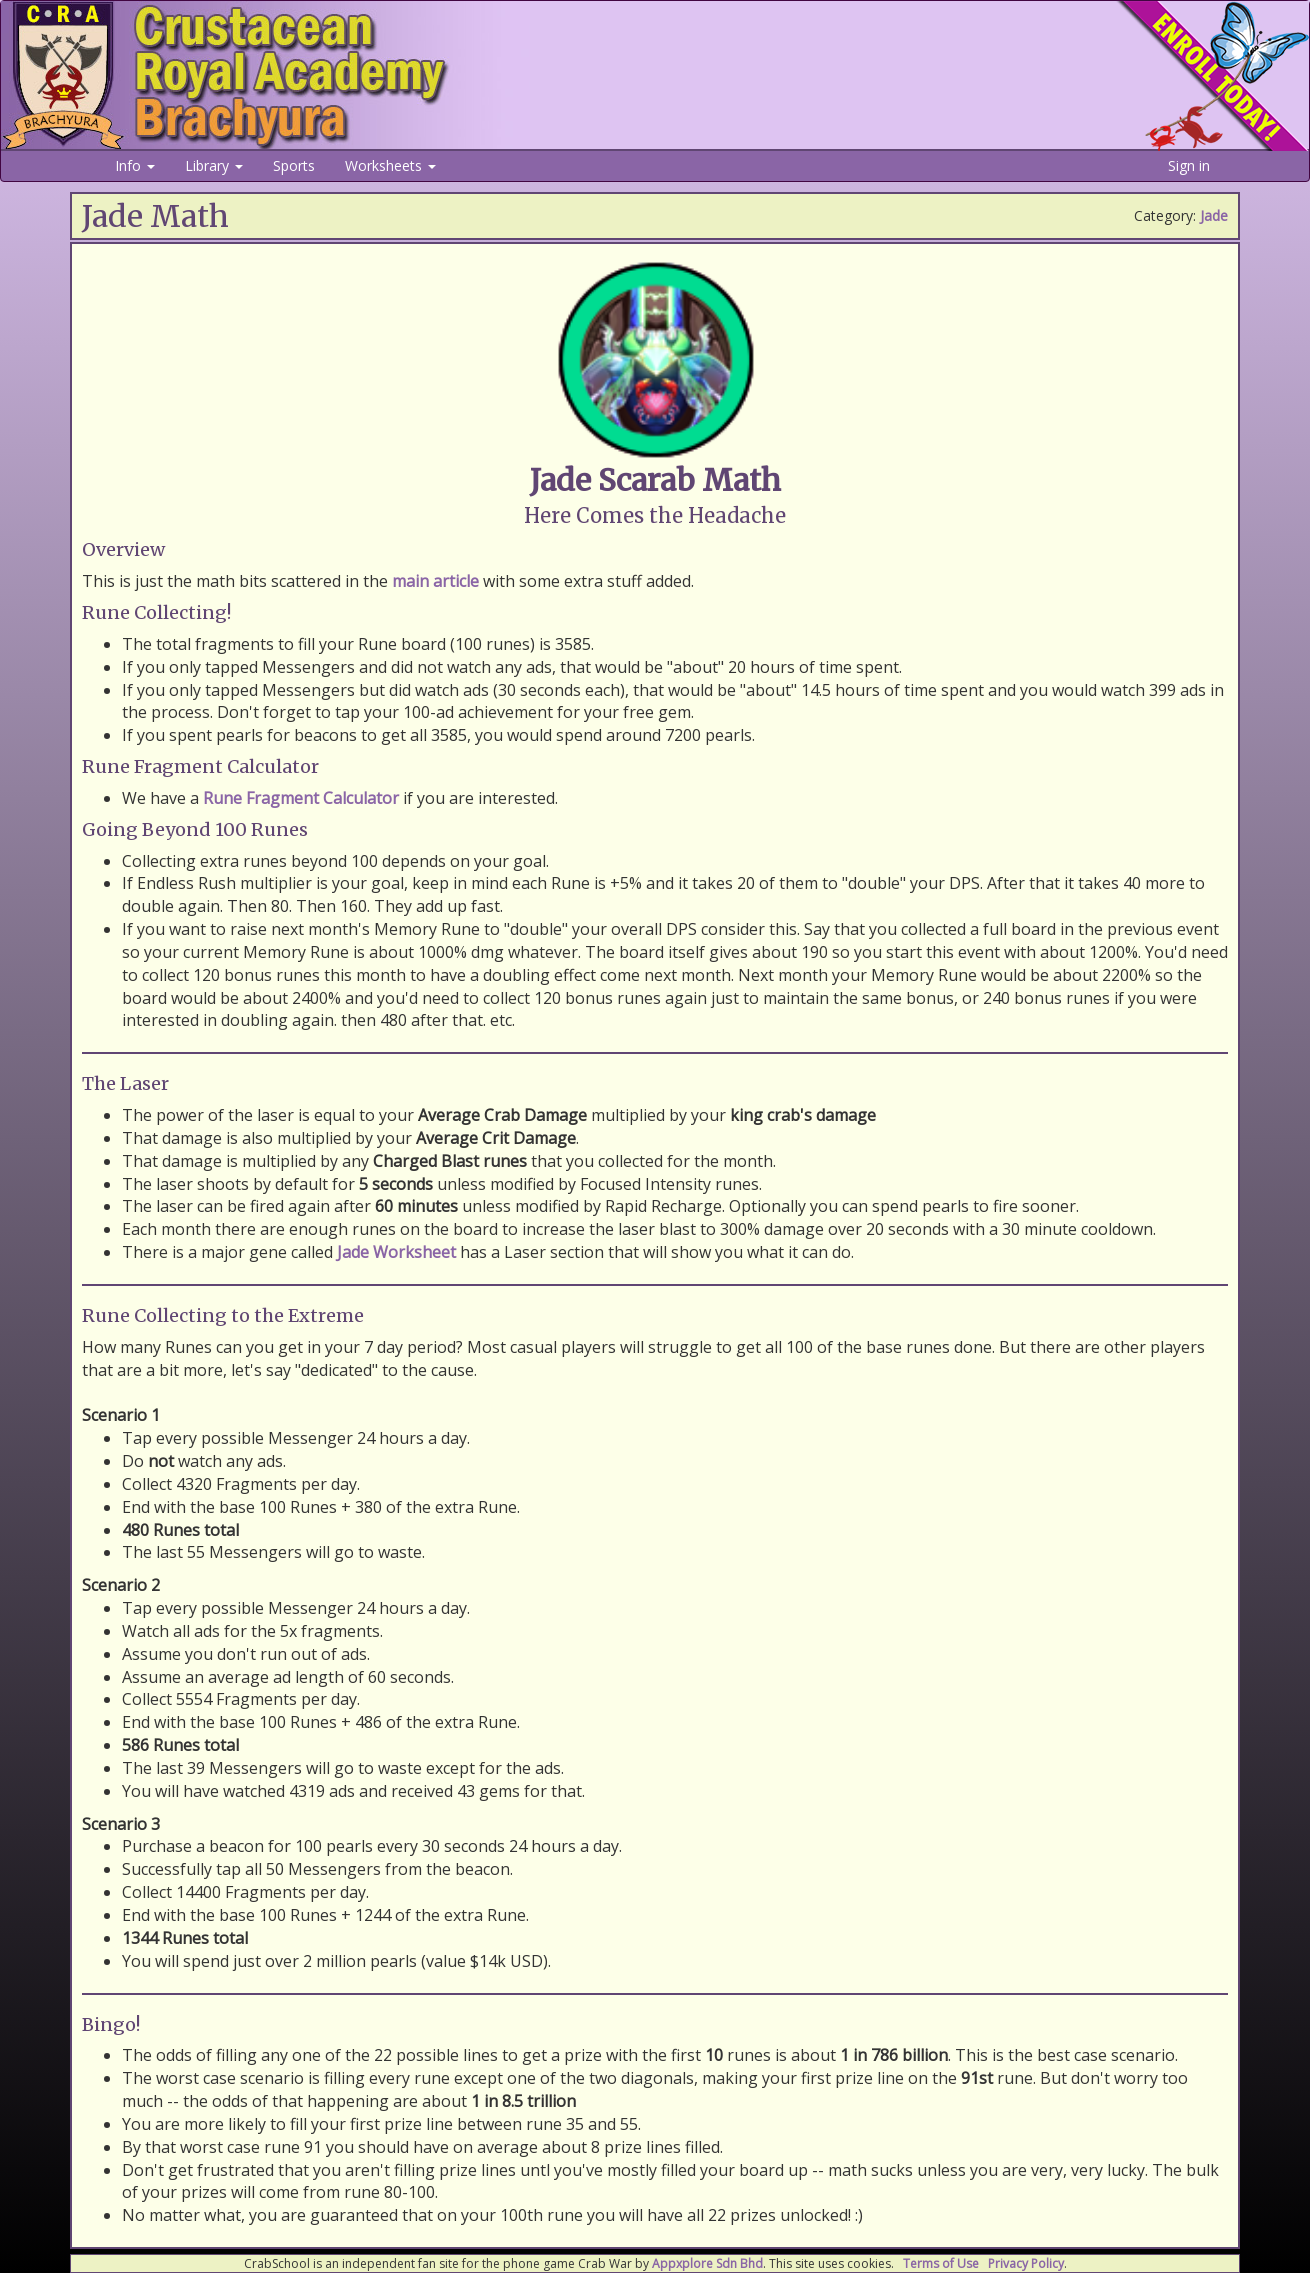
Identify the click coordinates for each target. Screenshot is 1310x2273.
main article (435, 581)
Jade (1214, 215)
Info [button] (135, 165)
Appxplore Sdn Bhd (707, 2263)
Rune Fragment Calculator (301, 798)
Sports (294, 165)
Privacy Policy (1026, 2263)
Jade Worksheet (396, 1252)
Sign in (1189, 165)
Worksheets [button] (390, 165)
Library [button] (214, 165)
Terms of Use (941, 2263)
